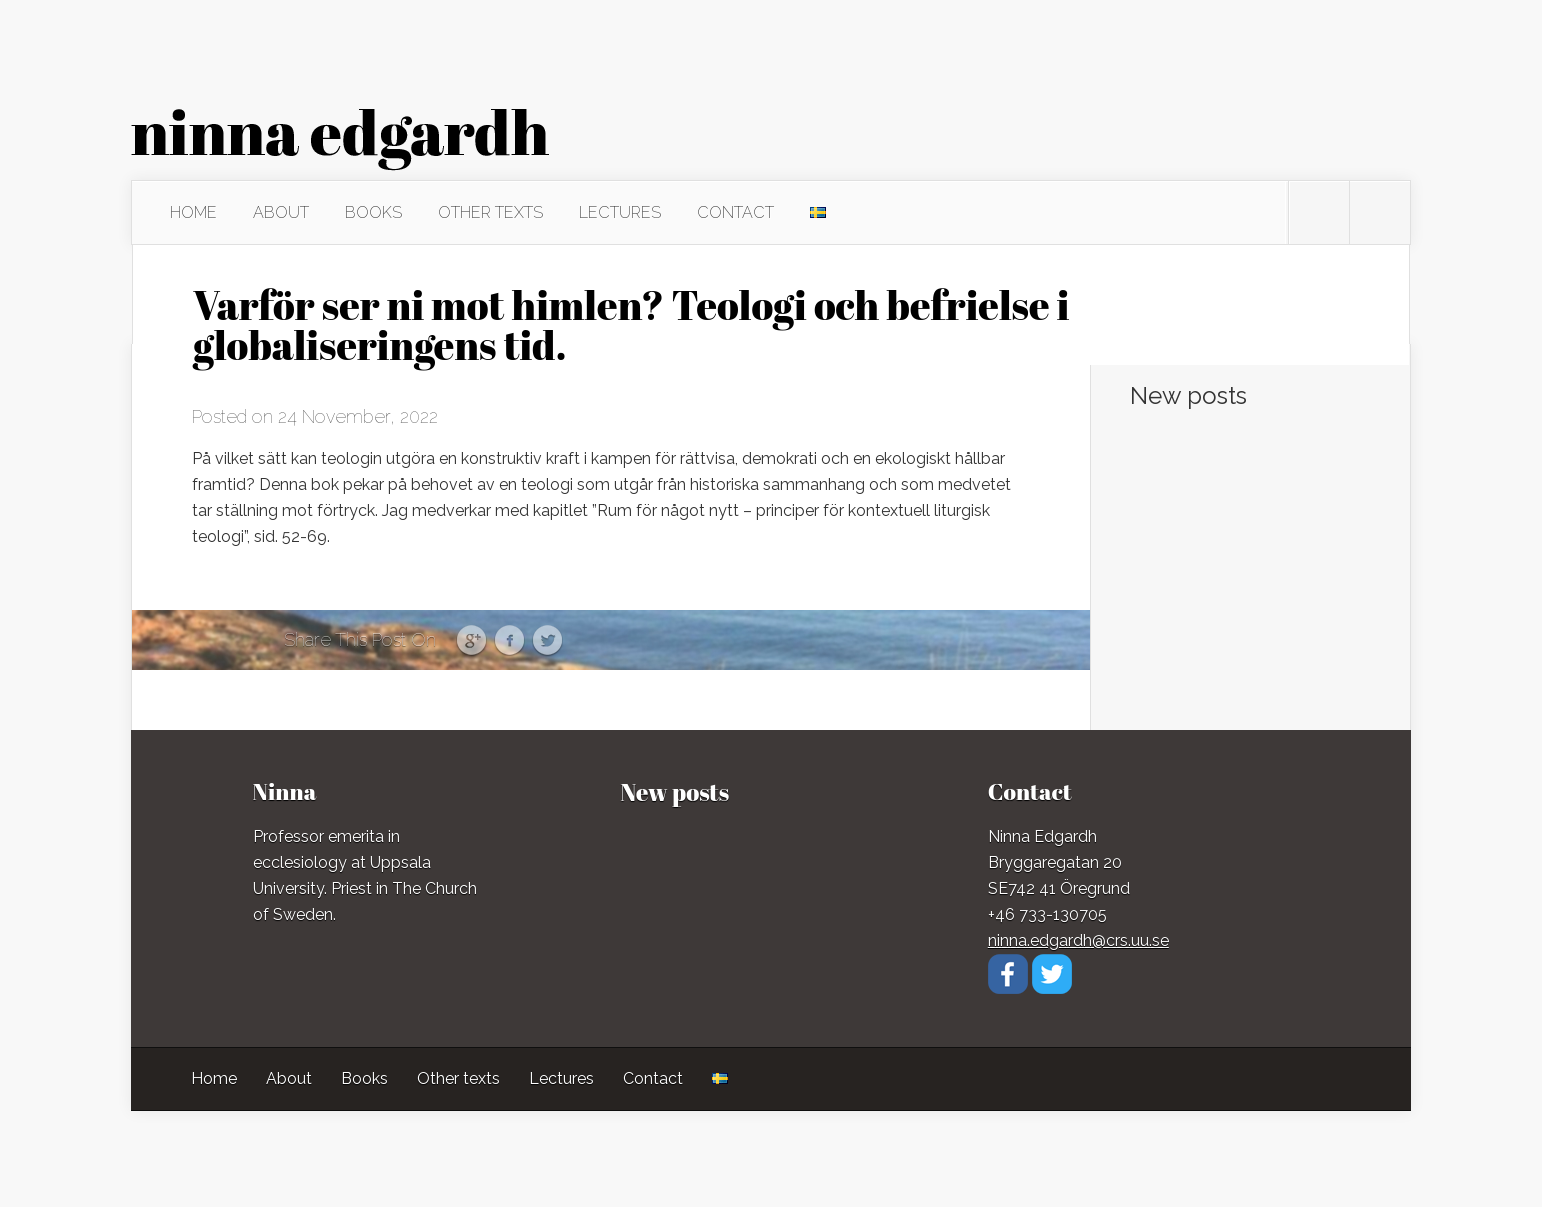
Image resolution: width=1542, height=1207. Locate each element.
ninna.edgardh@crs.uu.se (1078, 940)
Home (193, 212)
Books (373, 212)
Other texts (490, 212)
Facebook (509, 641)
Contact (735, 212)
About (281, 212)
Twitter (547, 641)
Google (471, 641)
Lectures (620, 212)
